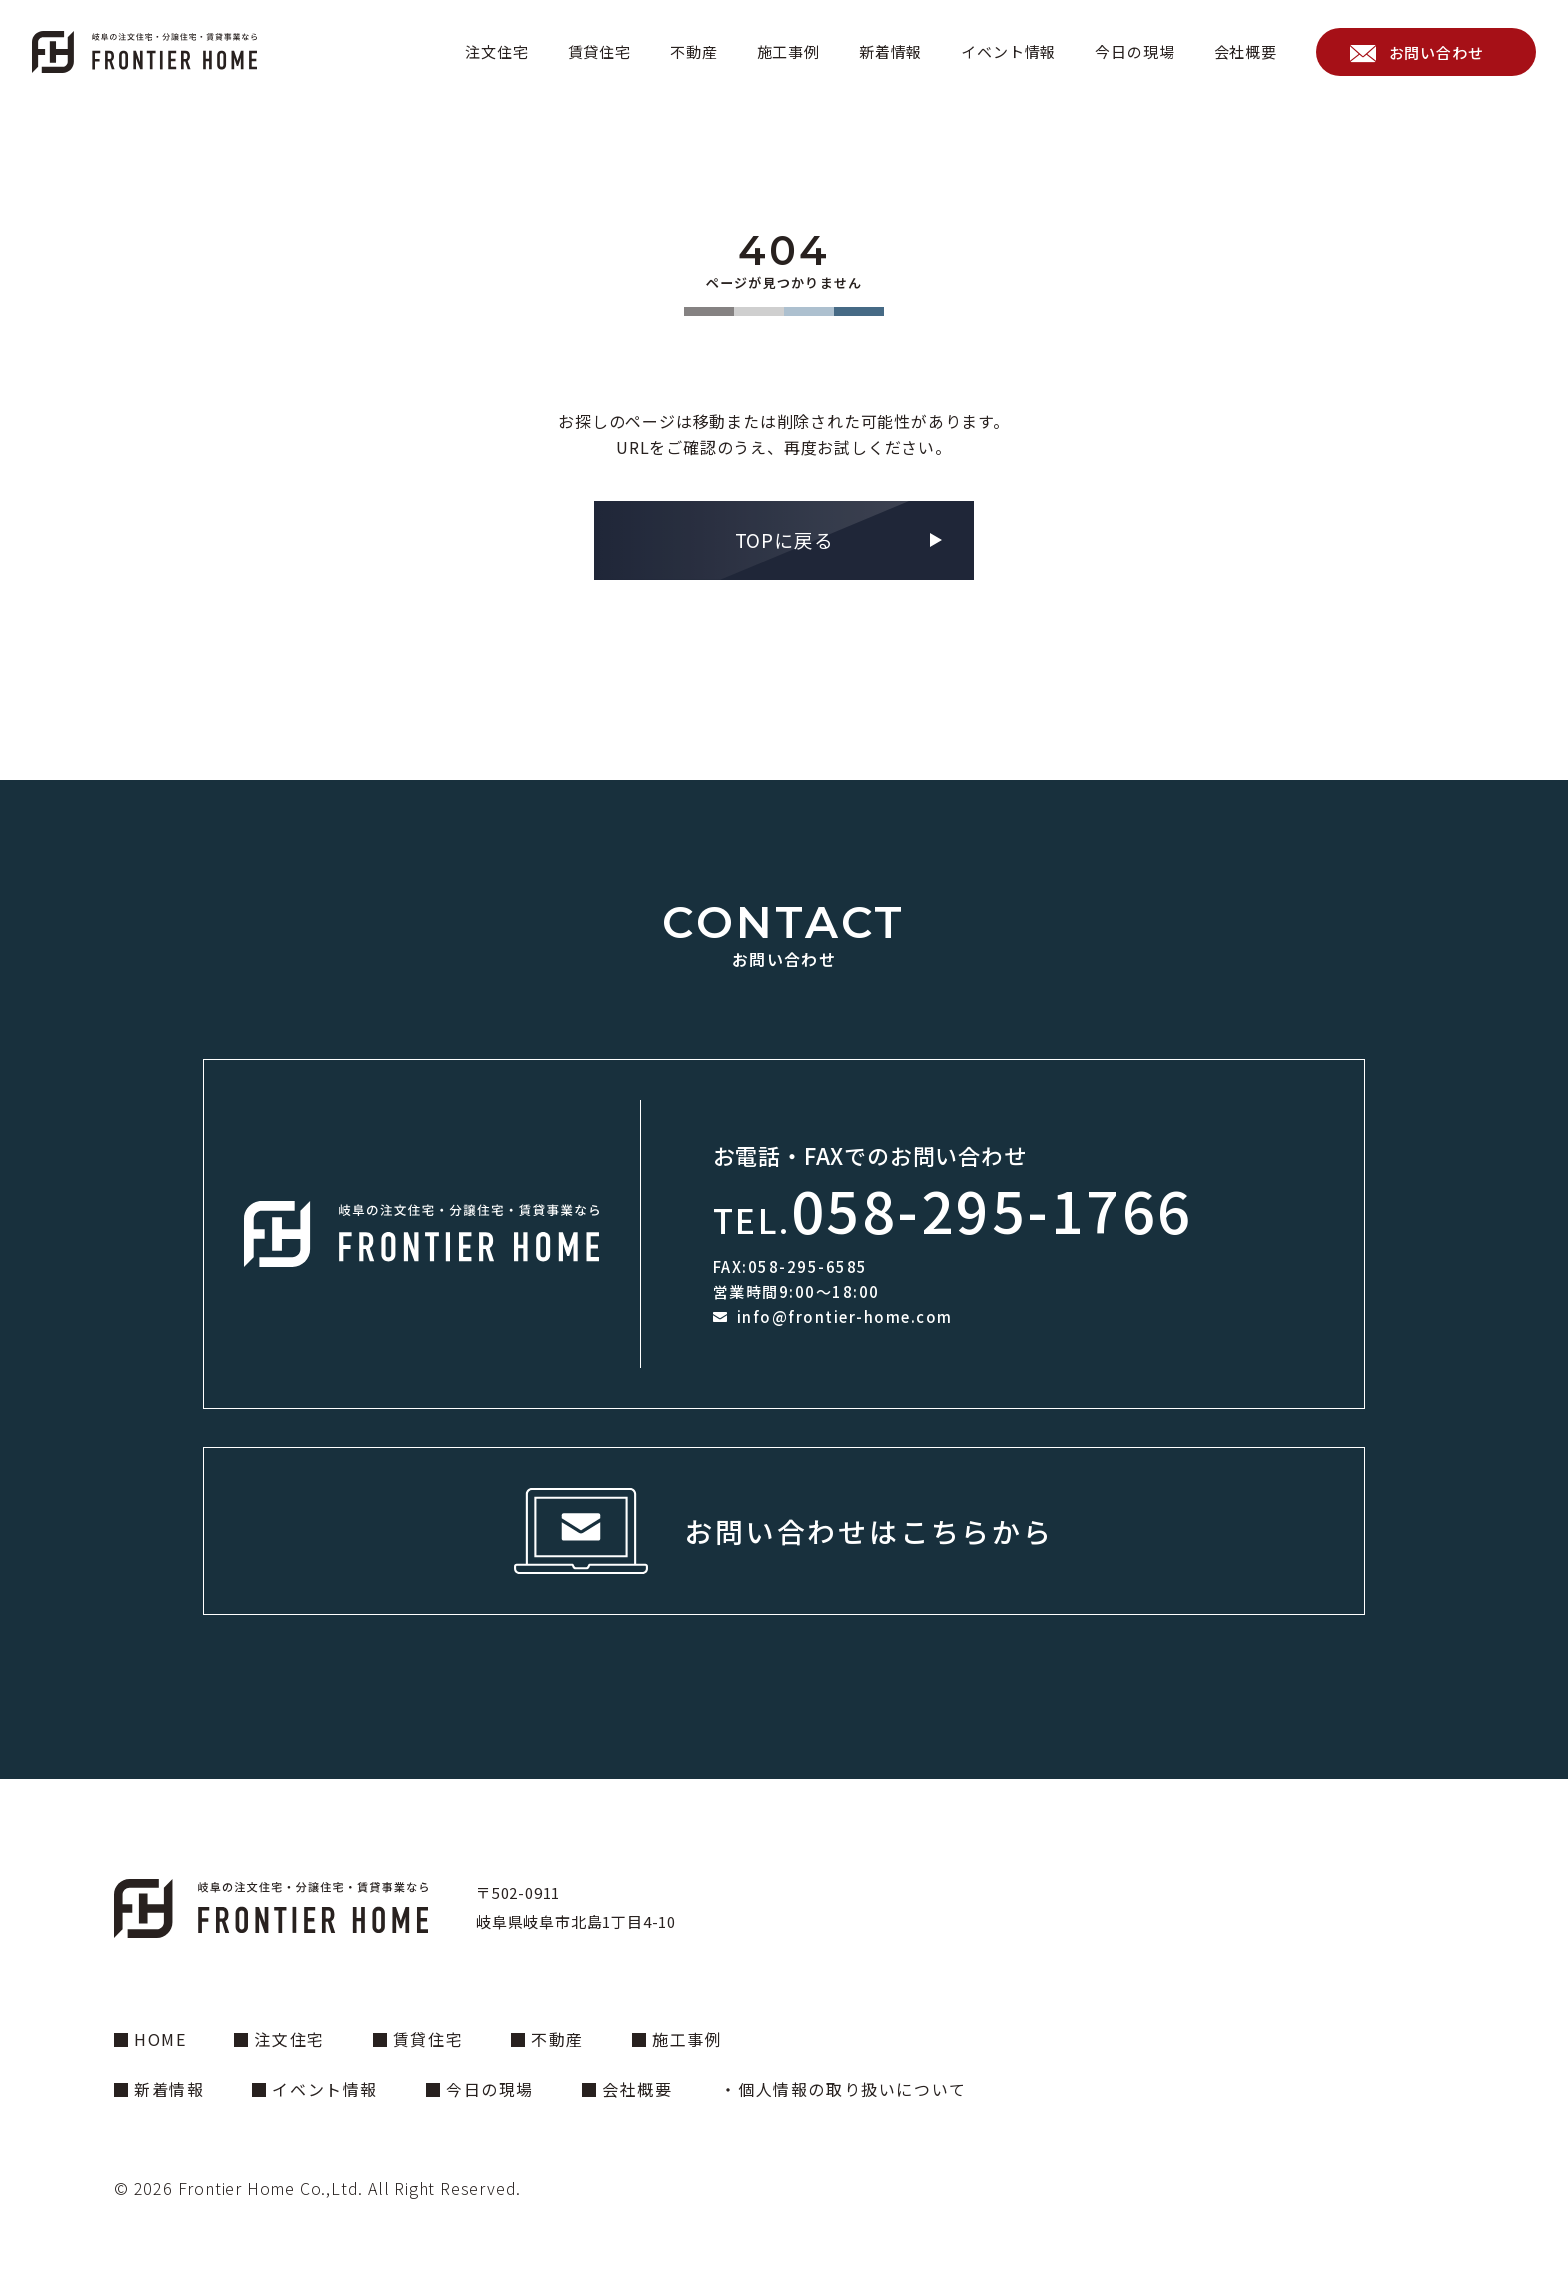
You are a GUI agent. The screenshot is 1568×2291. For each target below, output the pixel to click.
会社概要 (1245, 51)
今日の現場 (1134, 51)
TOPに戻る (784, 539)
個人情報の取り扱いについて (852, 2089)
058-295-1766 (992, 1209)
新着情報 (890, 51)
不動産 (693, 51)
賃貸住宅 (599, 51)
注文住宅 (496, 51)
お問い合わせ (1436, 52)
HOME (160, 2039)
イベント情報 (1008, 51)
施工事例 (788, 51)
